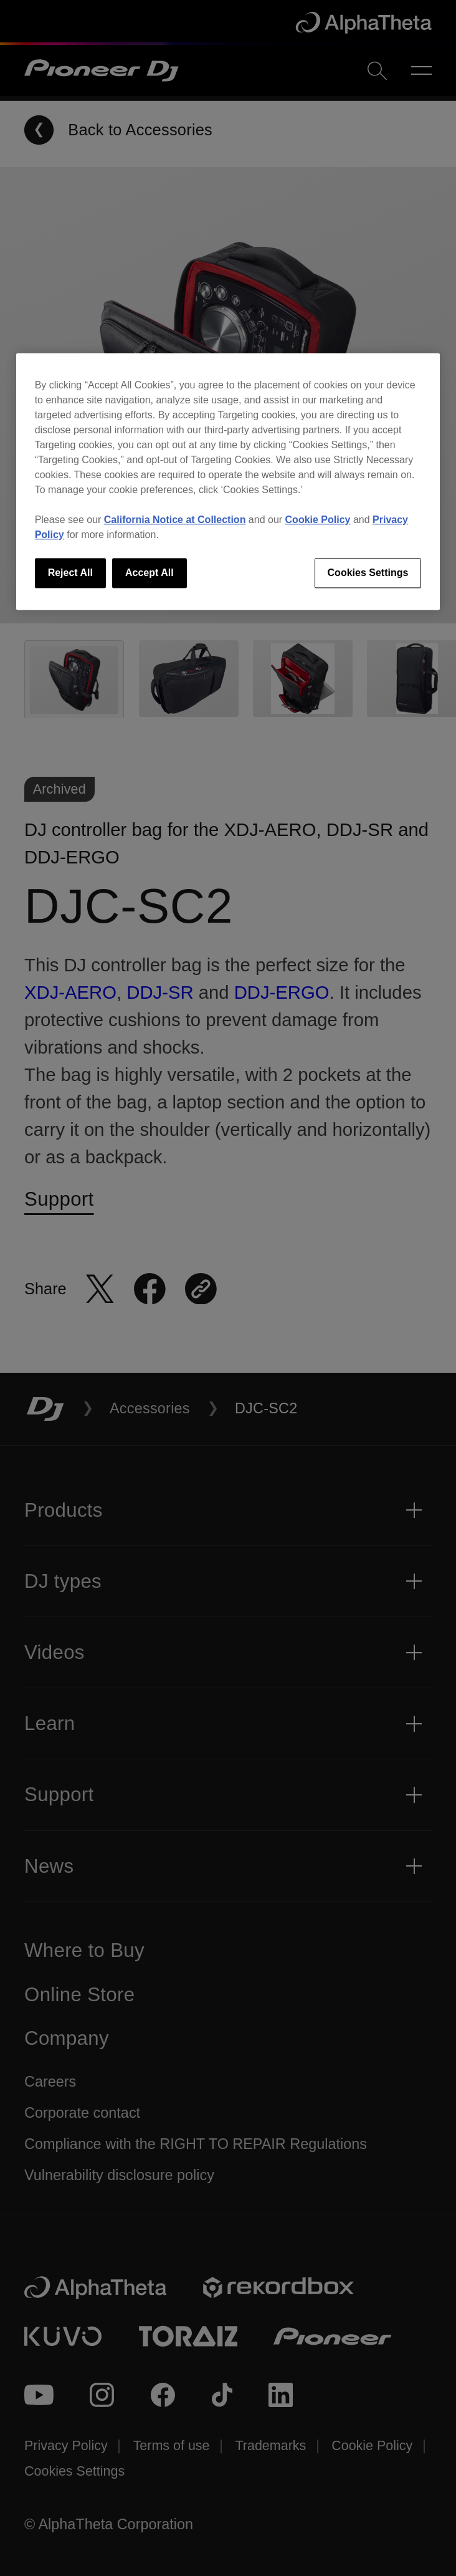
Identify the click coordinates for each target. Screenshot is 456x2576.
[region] (228, 481)
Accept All (149, 572)
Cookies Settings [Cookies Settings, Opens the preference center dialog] (368, 572)
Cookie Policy (318, 519)
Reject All (70, 572)
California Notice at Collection (175, 519)
